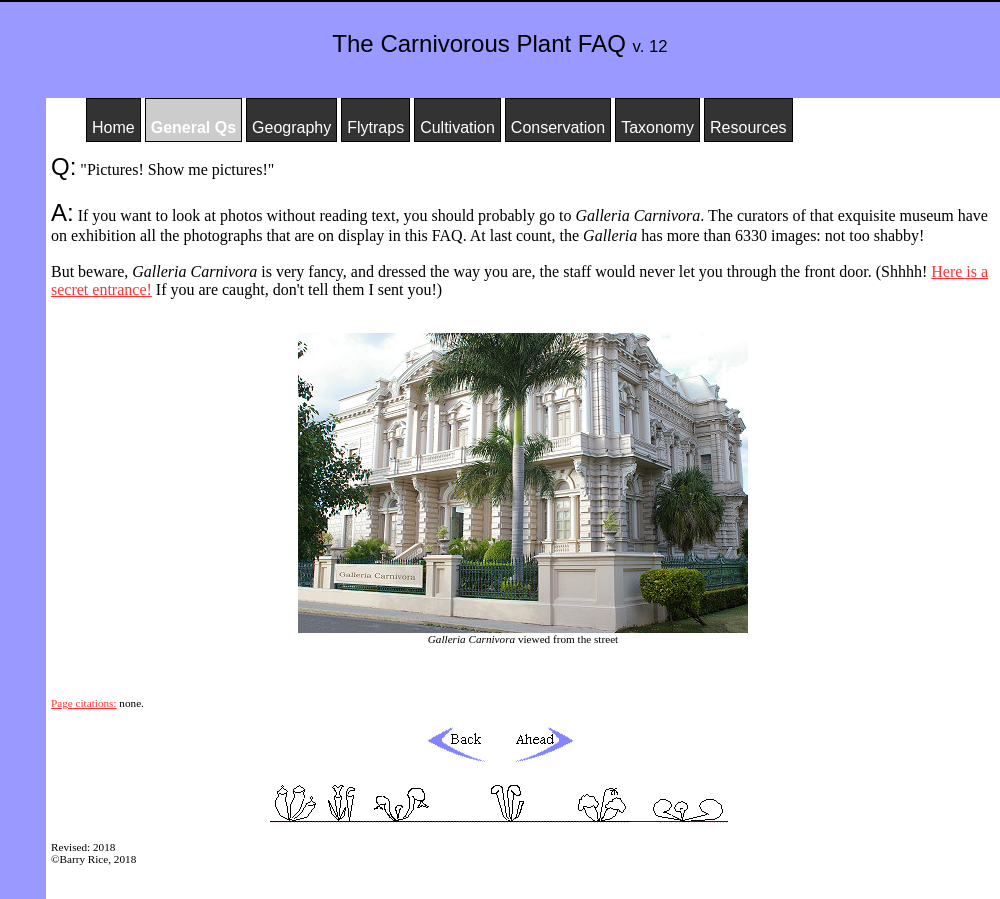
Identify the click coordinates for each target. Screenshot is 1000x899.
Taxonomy (657, 127)
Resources (748, 127)
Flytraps (375, 127)
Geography (291, 127)
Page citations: (84, 703)
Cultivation (457, 127)
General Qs (193, 127)
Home (113, 127)
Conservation (558, 127)
